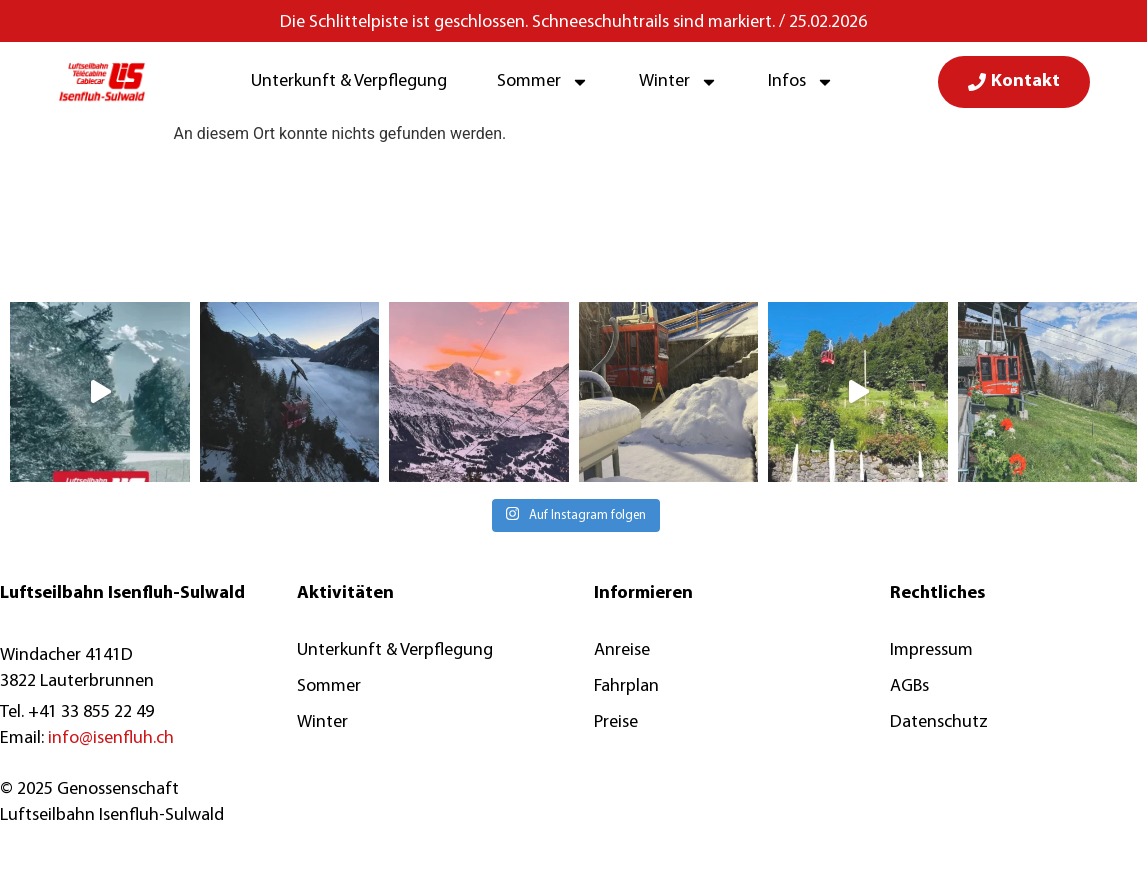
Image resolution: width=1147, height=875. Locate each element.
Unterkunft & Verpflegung (349, 81)
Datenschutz (939, 722)
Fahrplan (626, 686)
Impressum (931, 650)
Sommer (543, 82)
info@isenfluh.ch (111, 738)
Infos (801, 82)
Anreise (622, 650)
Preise (616, 722)
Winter (678, 82)
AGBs (909, 686)
